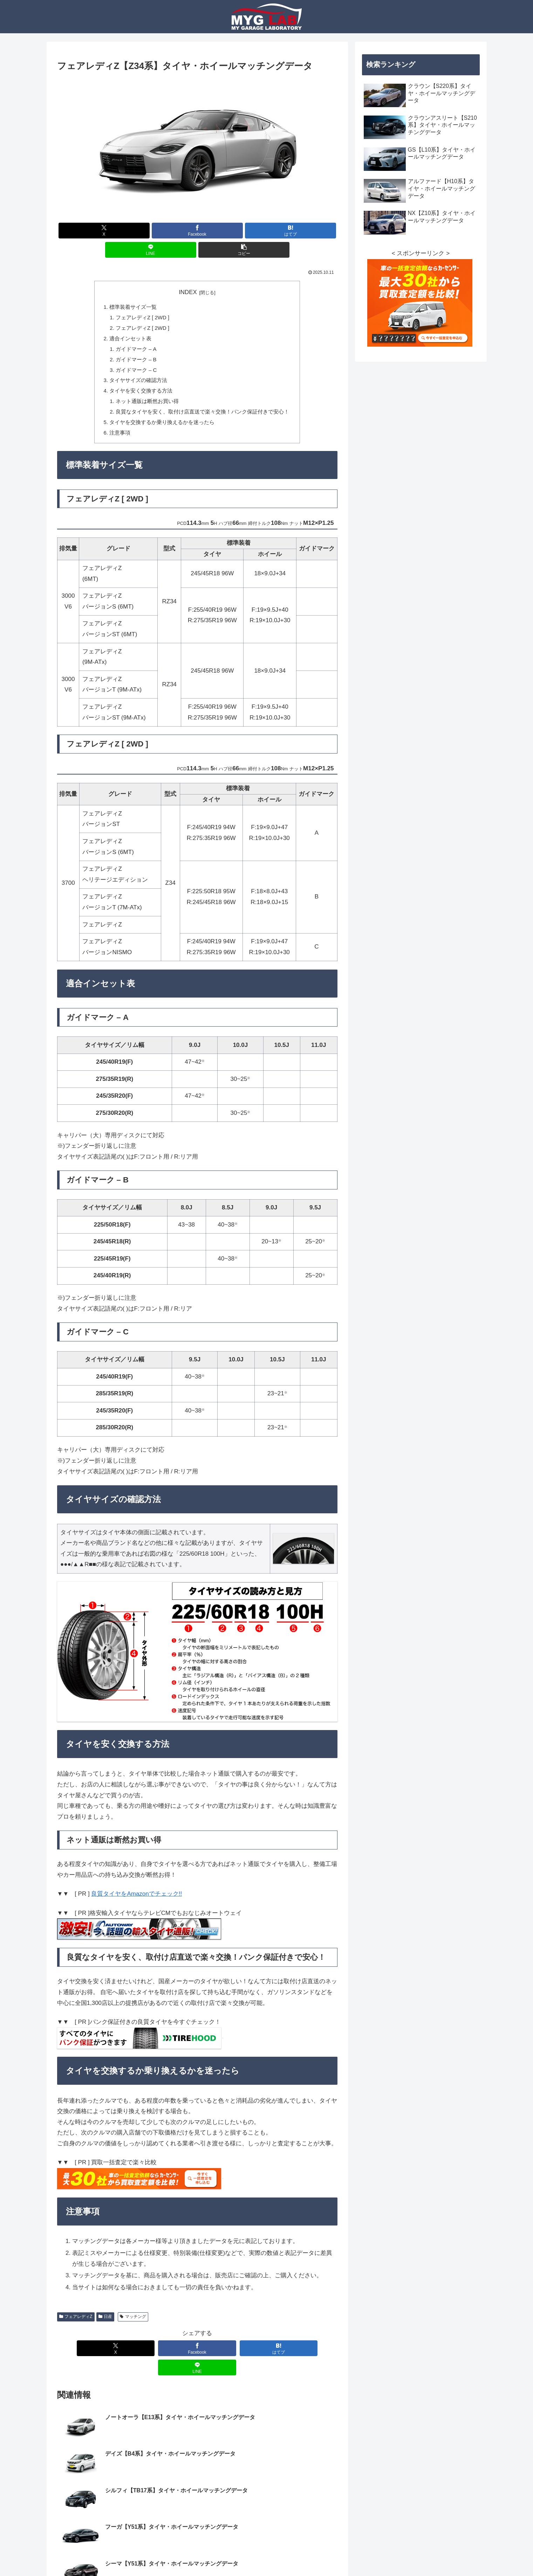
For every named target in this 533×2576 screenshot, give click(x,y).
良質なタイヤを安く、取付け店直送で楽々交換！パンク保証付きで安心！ (202, 414)
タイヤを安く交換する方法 (140, 393)
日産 (105, 2319)
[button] (243, 250)
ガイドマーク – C (136, 372)
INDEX (188, 292)
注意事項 (119, 436)
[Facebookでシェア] (197, 230)
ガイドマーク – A (136, 350)
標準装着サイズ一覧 (133, 307)
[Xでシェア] (104, 230)
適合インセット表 (130, 339)
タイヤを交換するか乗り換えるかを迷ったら (161, 425)
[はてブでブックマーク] (290, 230)
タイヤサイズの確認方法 (138, 383)
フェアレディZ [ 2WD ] (143, 318)
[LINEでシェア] (150, 250)
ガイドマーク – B (136, 361)
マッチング (133, 2319)
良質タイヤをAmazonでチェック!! (136, 1897)
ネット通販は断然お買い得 (147, 404)
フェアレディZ (76, 2319)
